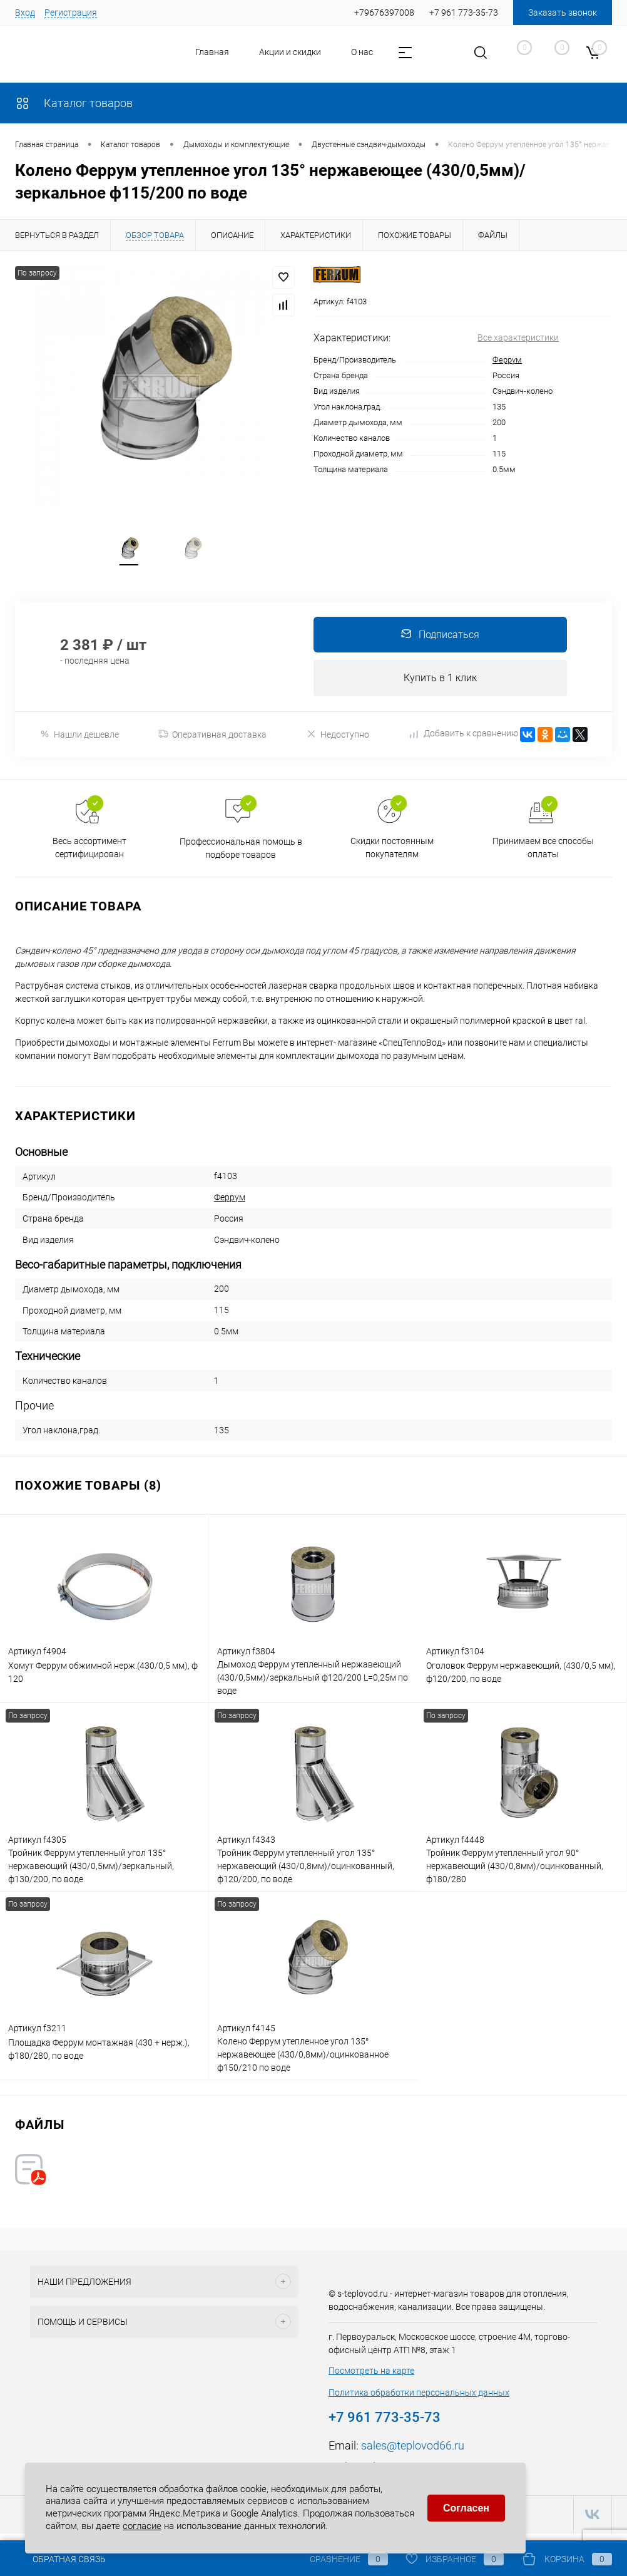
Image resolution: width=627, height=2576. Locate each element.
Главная (212, 52)
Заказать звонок (562, 13)
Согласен (466, 2505)
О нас (362, 52)
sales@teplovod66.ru (412, 2453)
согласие (142, 2523)
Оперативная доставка (212, 743)
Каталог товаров (74, 103)
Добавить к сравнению (464, 742)
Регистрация (70, 13)
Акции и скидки (290, 52)
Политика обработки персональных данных (419, 2401)
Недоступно (337, 742)
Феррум (507, 359)
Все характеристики (518, 337)
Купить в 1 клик (440, 685)
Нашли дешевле (79, 742)
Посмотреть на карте (371, 2379)
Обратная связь (60, 2559)
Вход (25, 13)
